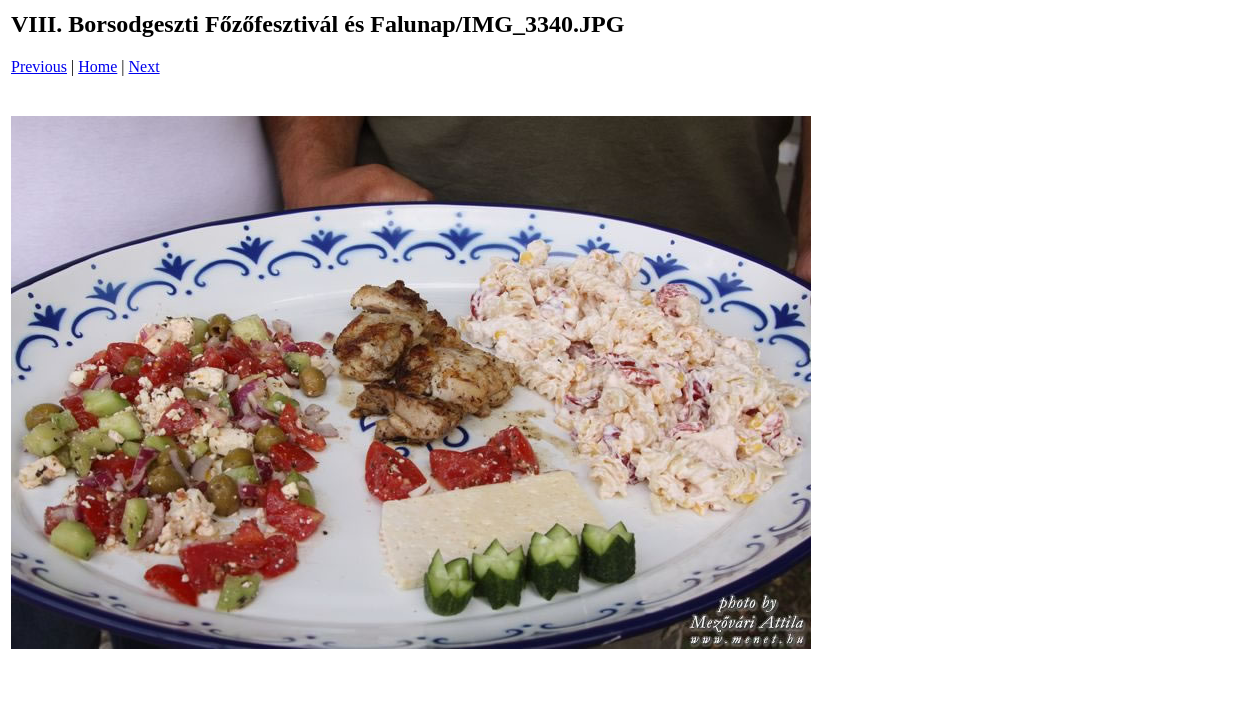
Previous (39, 66)
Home (97, 66)
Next (144, 66)
